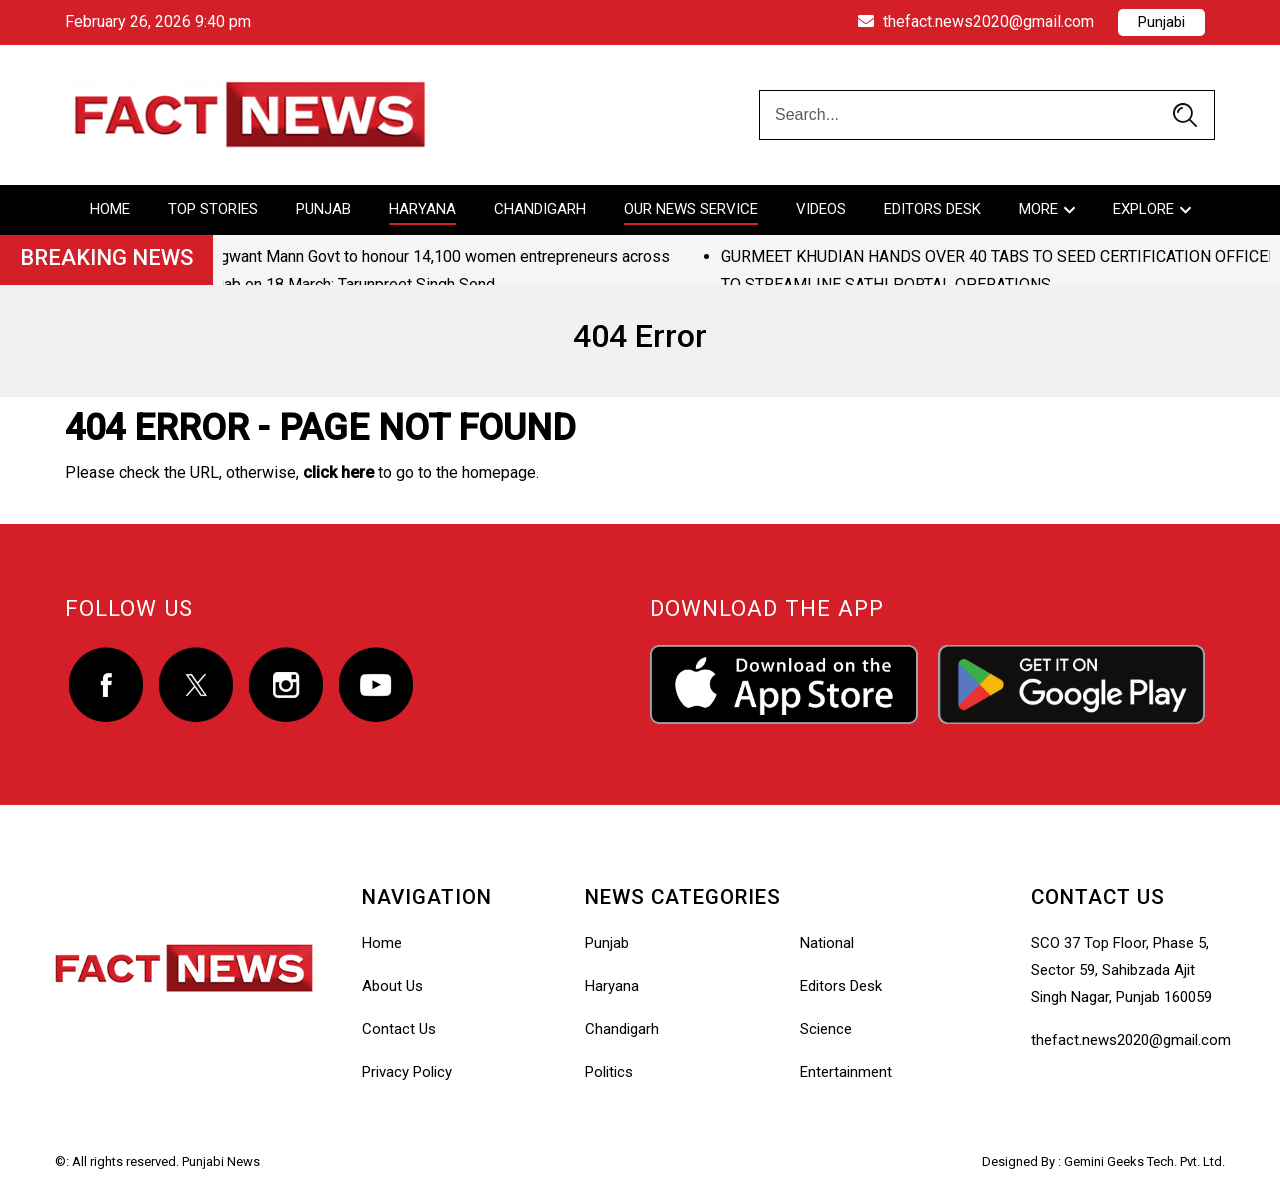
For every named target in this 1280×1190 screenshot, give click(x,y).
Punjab (323, 209)
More (1038, 209)
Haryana (422, 209)
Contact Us (399, 1029)
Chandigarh (540, 209)
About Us (392, 986)
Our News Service (691, 209)
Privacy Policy (407, 1072)
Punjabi (1161, 22)
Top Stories (213, 209)
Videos (821, 209)
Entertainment (846, 1072)
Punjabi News (221, 1161)
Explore (1143, 209)
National (827, 943)
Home (110, 209)
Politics (609, 1072)
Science (826, 1029)
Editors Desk (932, 209)
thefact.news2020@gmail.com (976, 21)
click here (338, 472)
